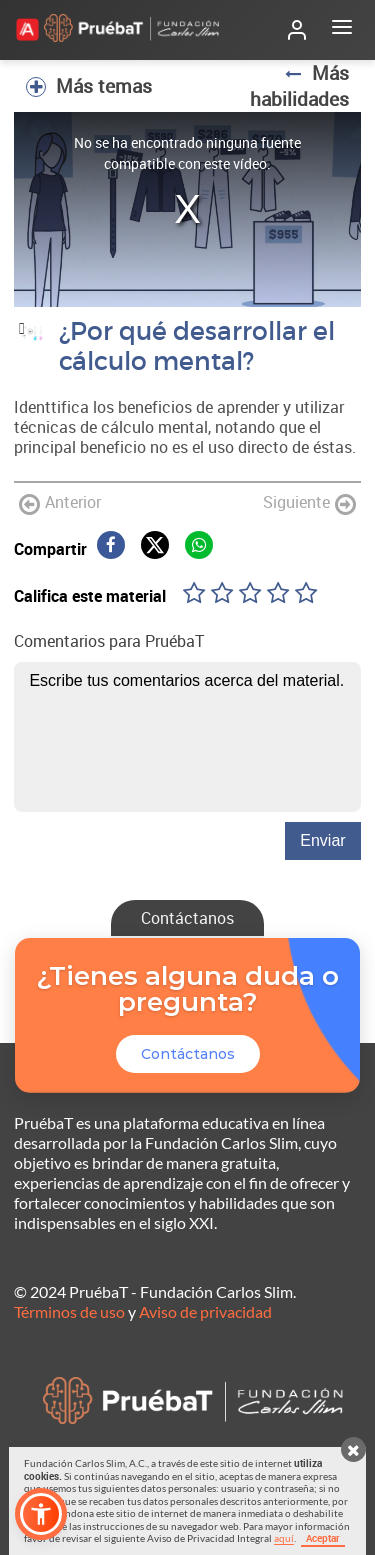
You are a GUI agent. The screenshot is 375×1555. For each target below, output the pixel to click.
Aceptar (323, 1538)
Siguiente (309, 503)
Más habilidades (299, 86)
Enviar (322, 840)
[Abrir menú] (342, 30)
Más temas (89, 86)
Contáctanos (187, 918)
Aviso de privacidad (205, 1311)
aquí (284, 1538)
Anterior (60, 503)
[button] (41, 1514)
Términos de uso (69, 1311)
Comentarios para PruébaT (109, 641)
